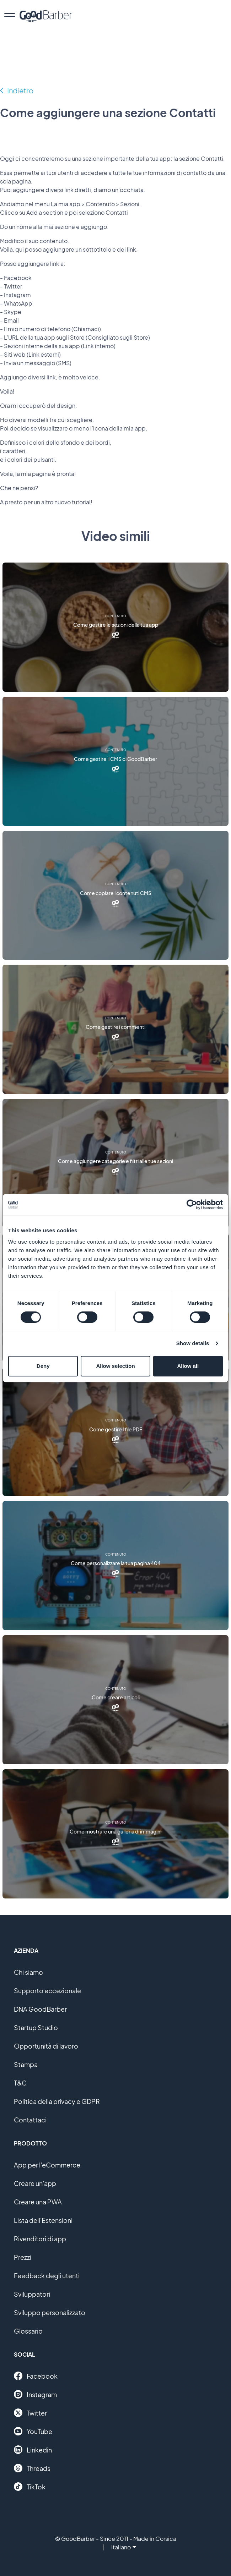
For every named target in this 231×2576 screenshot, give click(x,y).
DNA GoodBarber (40, 2009)
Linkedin (33, 2449)
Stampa (26, 2064)
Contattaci (30, 2120)
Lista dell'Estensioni (43, 2220)
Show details (192, 1343)
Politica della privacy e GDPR (57, 2101)
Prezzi (22, 2257)
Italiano (123, 2547)
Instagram (35, 2394)
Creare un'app (35, 2183)
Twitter (30, 2412)
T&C (20, 2083)
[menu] (9, 16)
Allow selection (115, 1366)
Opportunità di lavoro (46, 2046)
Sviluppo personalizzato (49, 2312)
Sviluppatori (32, 2294)
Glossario (28, 2331)
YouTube (33, 2431)
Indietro (20, 90)
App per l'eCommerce (47, 2165)
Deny (43, 1366)
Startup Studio (36, 2027)
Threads (32, 2468)
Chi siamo (28, 1972)
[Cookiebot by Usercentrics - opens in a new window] (192, 1204)
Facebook (36, 2376)
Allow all (188, 1366)
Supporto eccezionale (47, 1990)
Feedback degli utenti (47, 2275)
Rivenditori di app (40, 2239)
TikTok (29, 2486)
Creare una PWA (38, 2202)
